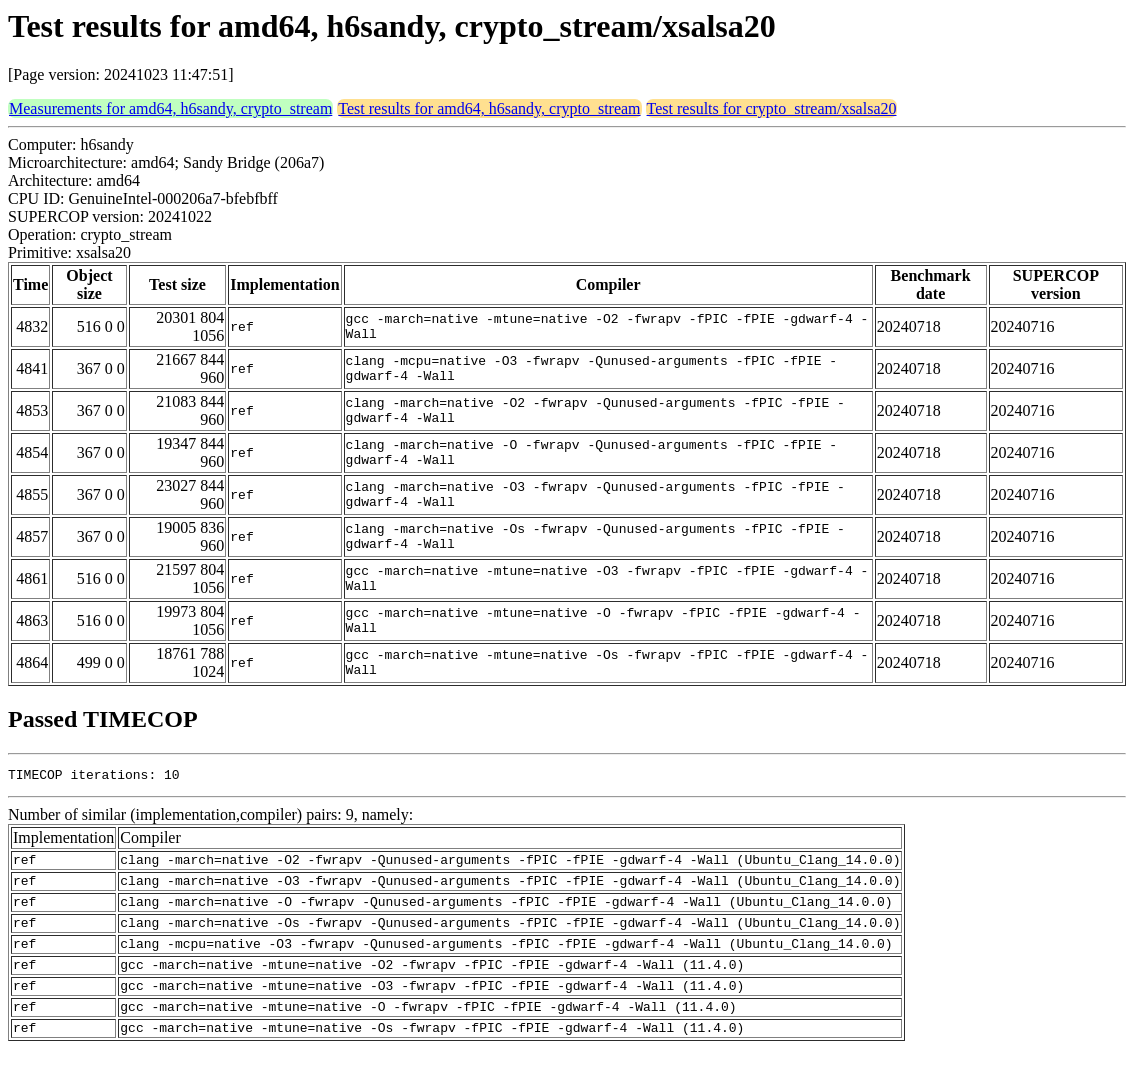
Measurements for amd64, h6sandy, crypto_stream (170, 108)
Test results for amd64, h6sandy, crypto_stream (489, 108)
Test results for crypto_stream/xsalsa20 (772, 108)
